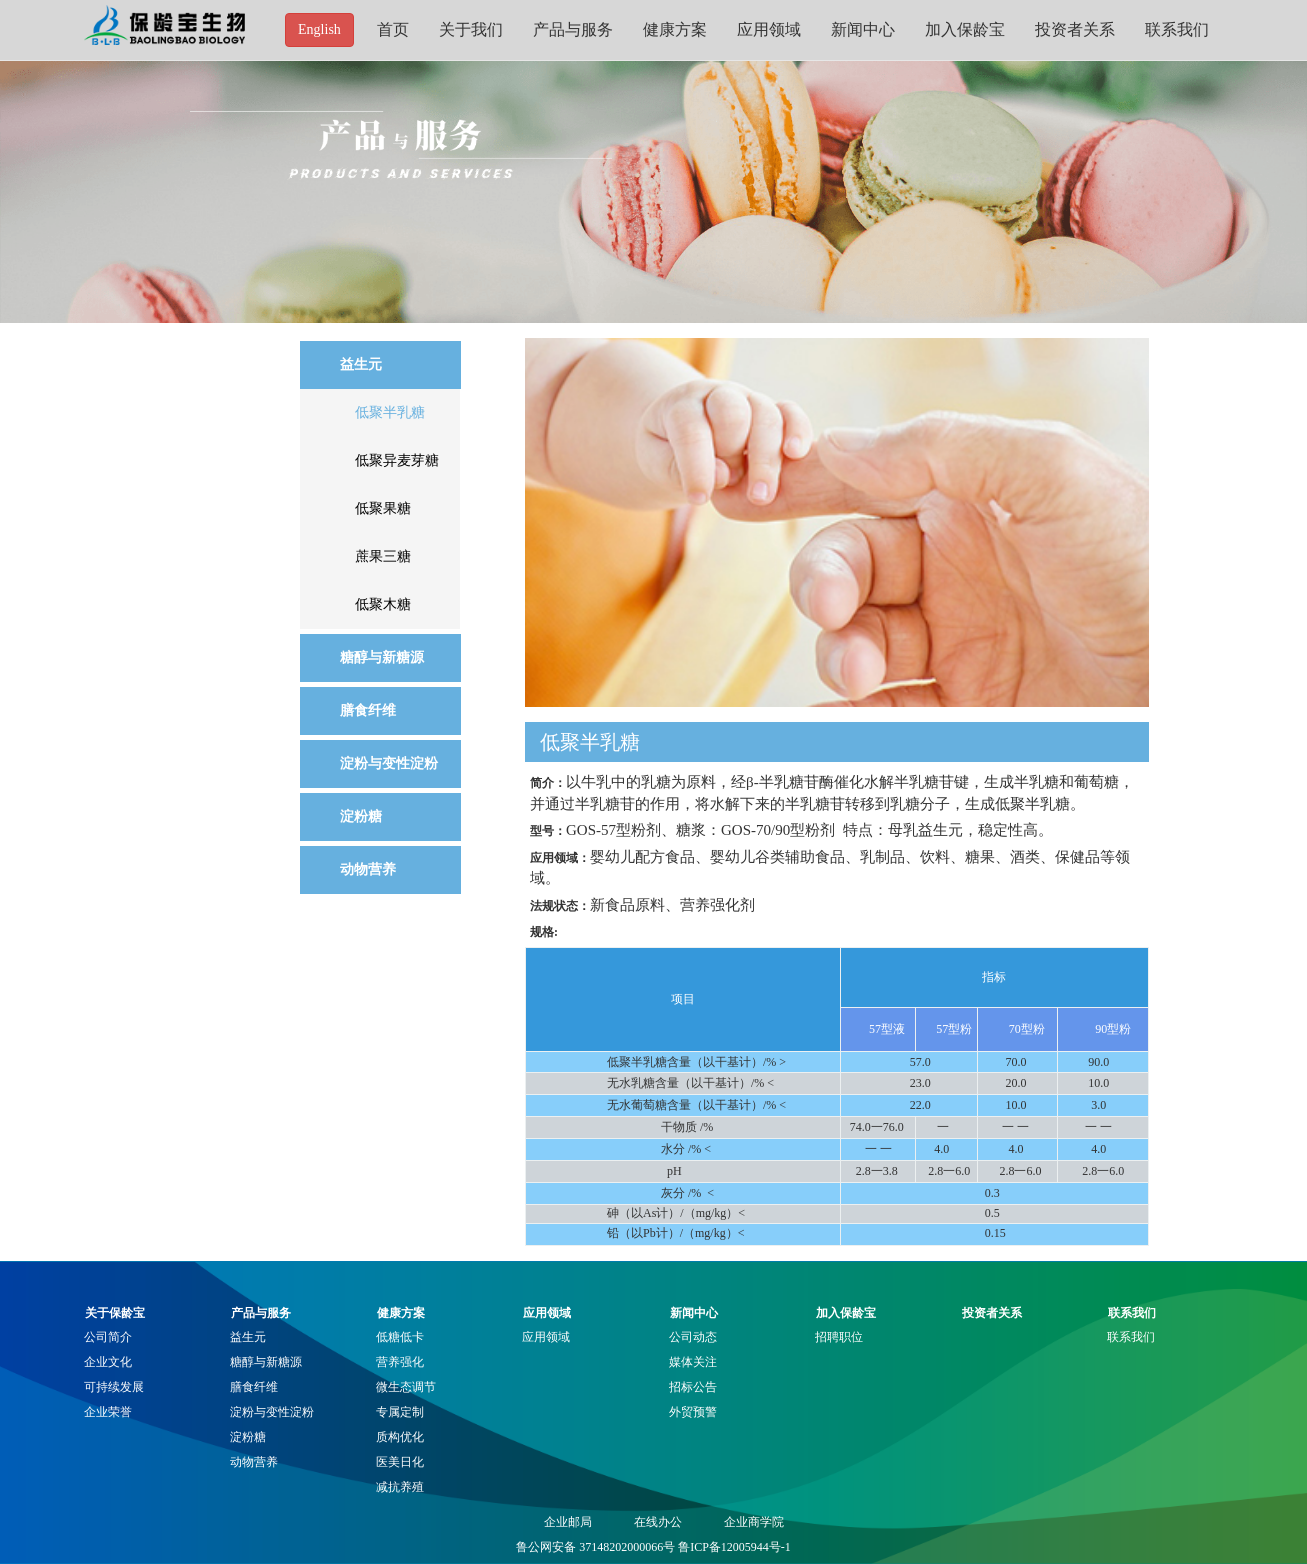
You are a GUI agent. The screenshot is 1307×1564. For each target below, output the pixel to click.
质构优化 (400, 1437)
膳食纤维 (254, 1387)
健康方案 (675, 29)
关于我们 (471, 29)
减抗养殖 (400, 1487)
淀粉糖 (248, 1437)
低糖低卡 (400, 1337)
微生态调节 (406, 1387)
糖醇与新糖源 (266, 1362)
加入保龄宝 (965, 29)
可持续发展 (114, 1387)
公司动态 (693, 1337)
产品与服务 (573, 29)
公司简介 (108, 1337)
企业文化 (108, 1362)
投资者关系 (1075, 29)
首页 (393, 29)
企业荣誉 (108, 1412)
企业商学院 (754, 1522)
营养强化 (400, 1362)
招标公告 (693, 1387)
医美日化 (400, 1462)
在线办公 (658, 1522)
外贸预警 (693, 1412)
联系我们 (1177, 29)
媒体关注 (693, 1362)
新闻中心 (863, 29)
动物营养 (254, 1462)
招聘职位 (839, 1337)
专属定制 (400, 1412)
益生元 (248, 1337)
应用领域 (769, 29)
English (319, 29)
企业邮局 (568, 1522)
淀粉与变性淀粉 (272, 1412)
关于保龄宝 (115, 1313)
